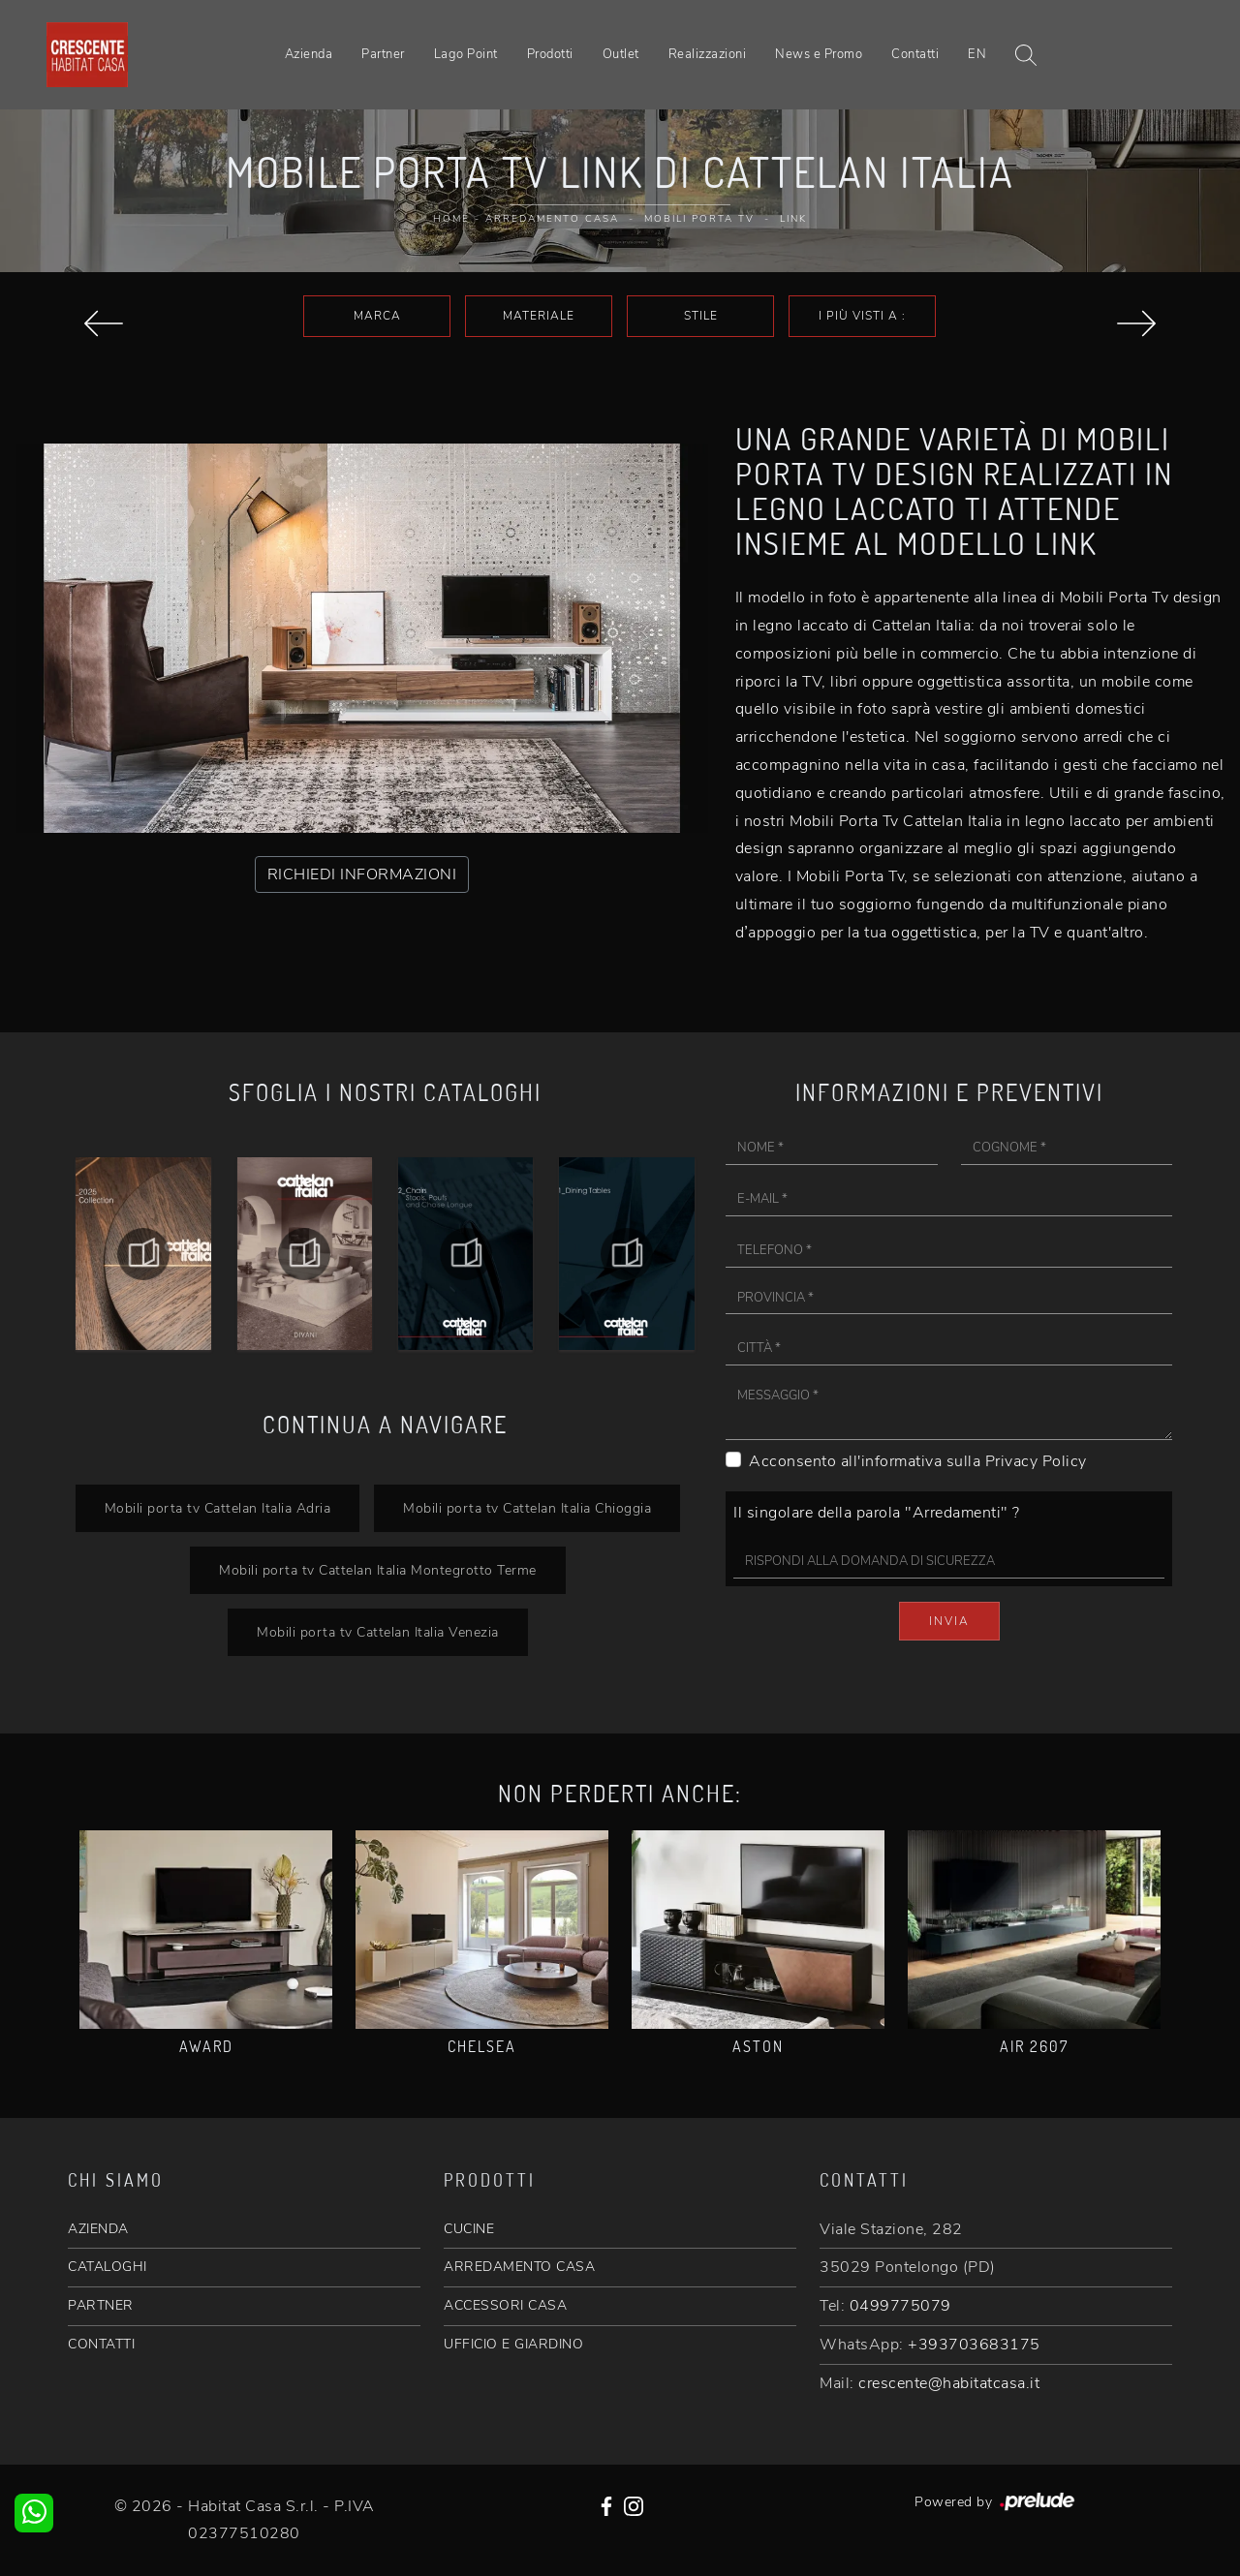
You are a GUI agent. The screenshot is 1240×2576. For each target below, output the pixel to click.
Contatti (915, 54)
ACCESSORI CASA (505, 2305)
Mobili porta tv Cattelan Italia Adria (218, 1508)
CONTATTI (101, 2344)
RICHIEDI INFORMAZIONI (362, 874)
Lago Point (466, 54)
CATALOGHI (107, 2266)
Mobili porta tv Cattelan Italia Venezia (378, 1631)
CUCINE (469, 2229)
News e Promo (818, 54)
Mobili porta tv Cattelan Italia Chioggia (527, 1508)
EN (977, 54)
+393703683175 (974, 2344)
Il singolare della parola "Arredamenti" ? (876, 1512)
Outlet (621, 54)
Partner (383, 54)
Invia (949, 1621)
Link (793, 219)
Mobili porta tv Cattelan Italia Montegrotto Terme (378, 1569)
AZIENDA (98, 2229)
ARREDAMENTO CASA (519, 2266)
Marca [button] (377, 315)
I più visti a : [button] (862, 315)
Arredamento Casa (552, 219)
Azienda (309, 54)
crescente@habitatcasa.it (948, 2383)
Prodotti (550, 54)
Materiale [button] (538, 315)
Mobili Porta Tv (699, 219)
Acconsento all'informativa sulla (918, 1461)
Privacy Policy (1036, 1461)
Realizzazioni (707, 54)
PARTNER (101, 2305)
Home (451, 219)
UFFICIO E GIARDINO (513, 2344)
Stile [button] (701, 315)
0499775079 (900, 2305)
